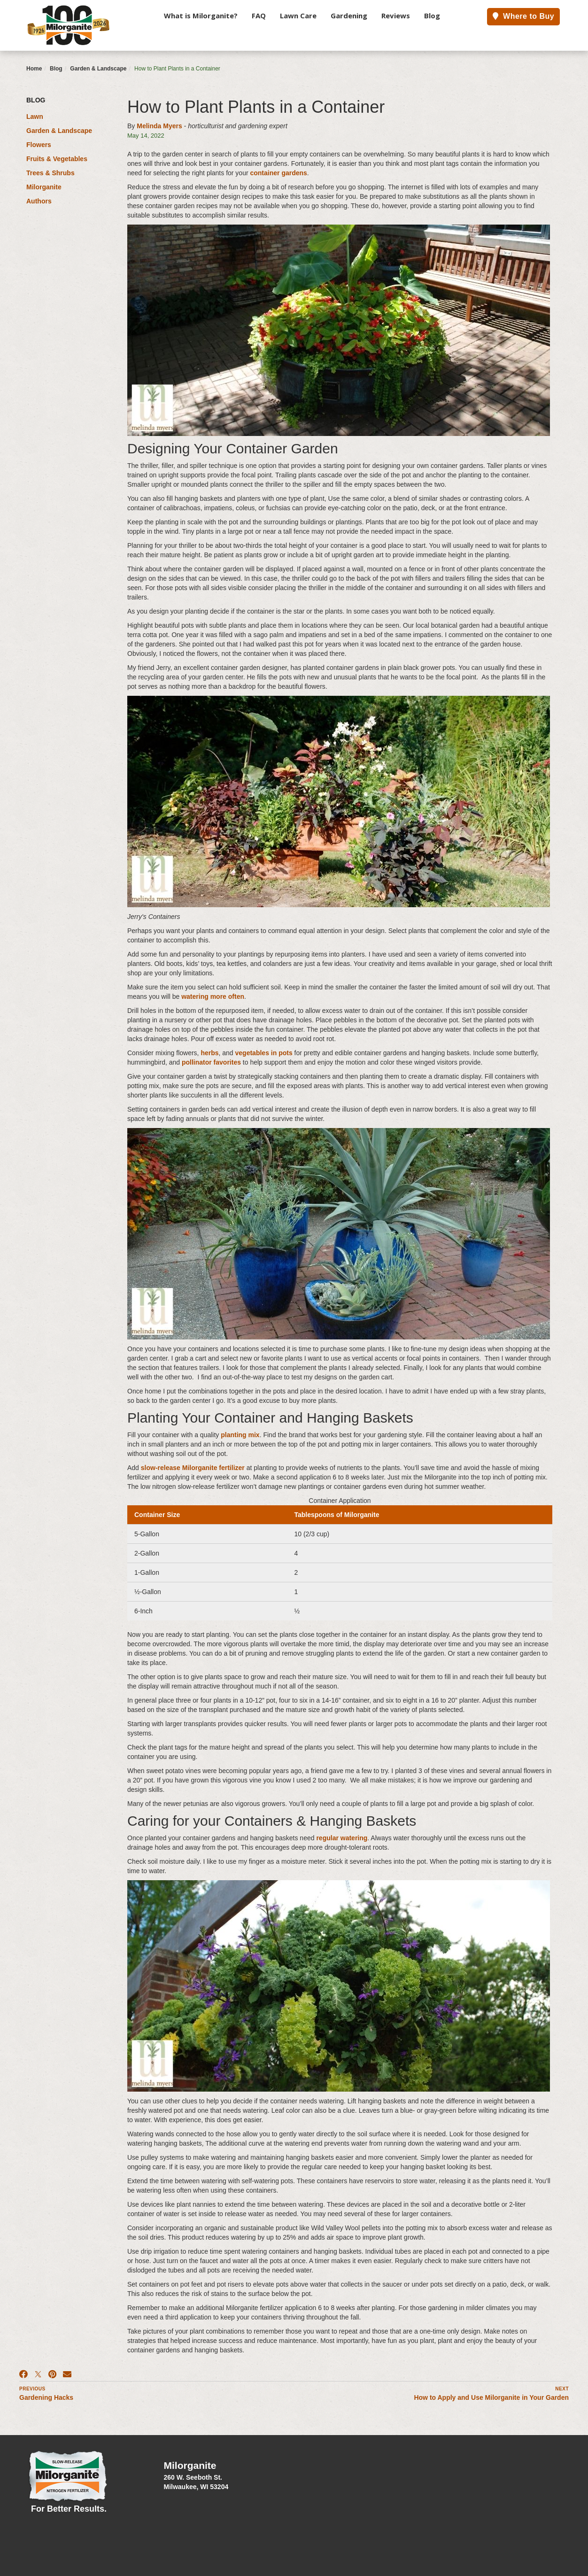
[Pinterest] (52, 2374)
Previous (32, 2388)
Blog (432, 15)
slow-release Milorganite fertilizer (193, 1467)
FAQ (259, 15)
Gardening (349, 15)
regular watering (341, 1838)
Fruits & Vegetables (56, 159)
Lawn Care (298, 15)
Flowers (38, 144)
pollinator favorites (211, 1062)
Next (562, 2388)
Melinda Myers (159, 126)
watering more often (212, 996)
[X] (38, 2374)
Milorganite (44, 187)
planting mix (240, 1435)
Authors (39, 201)
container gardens (278, 173)
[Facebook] (23, 2374)
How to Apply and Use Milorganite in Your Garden (491, 2397)
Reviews (395, 15)
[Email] (67, 2374)
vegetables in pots (264, 1053)
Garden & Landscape (98, 68)
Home (34, 68)
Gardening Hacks (46, 2397)
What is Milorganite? (201, 15)
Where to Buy (523, 16)
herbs (209, 1053)
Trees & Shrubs (50, 173)
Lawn (34, 116)
